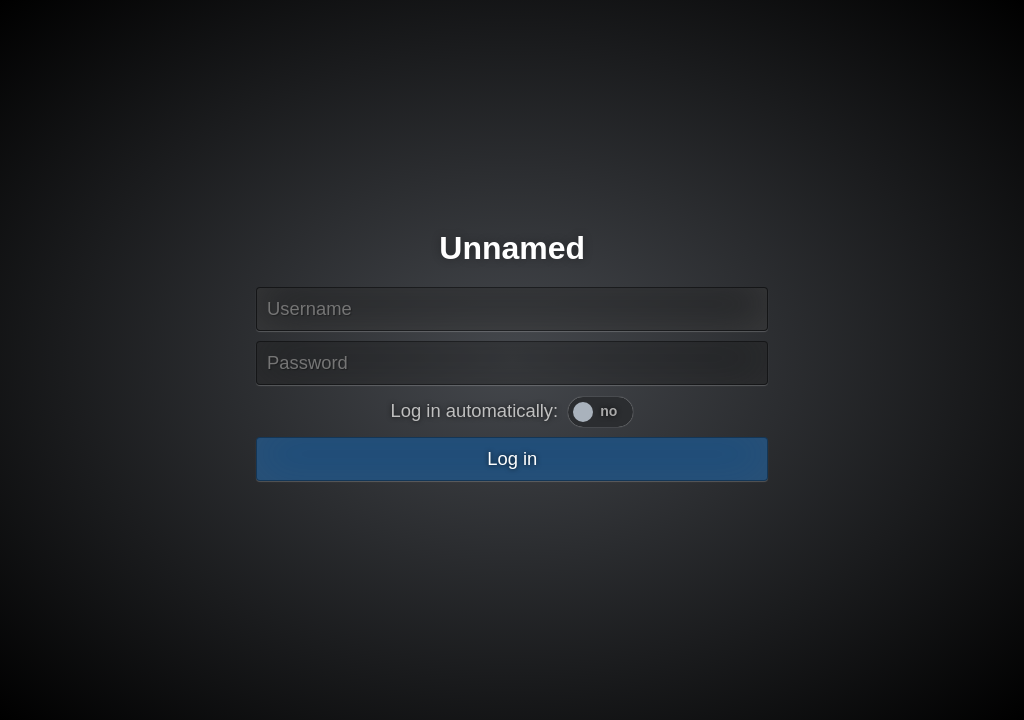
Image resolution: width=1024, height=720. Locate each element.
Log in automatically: (475, 410)
